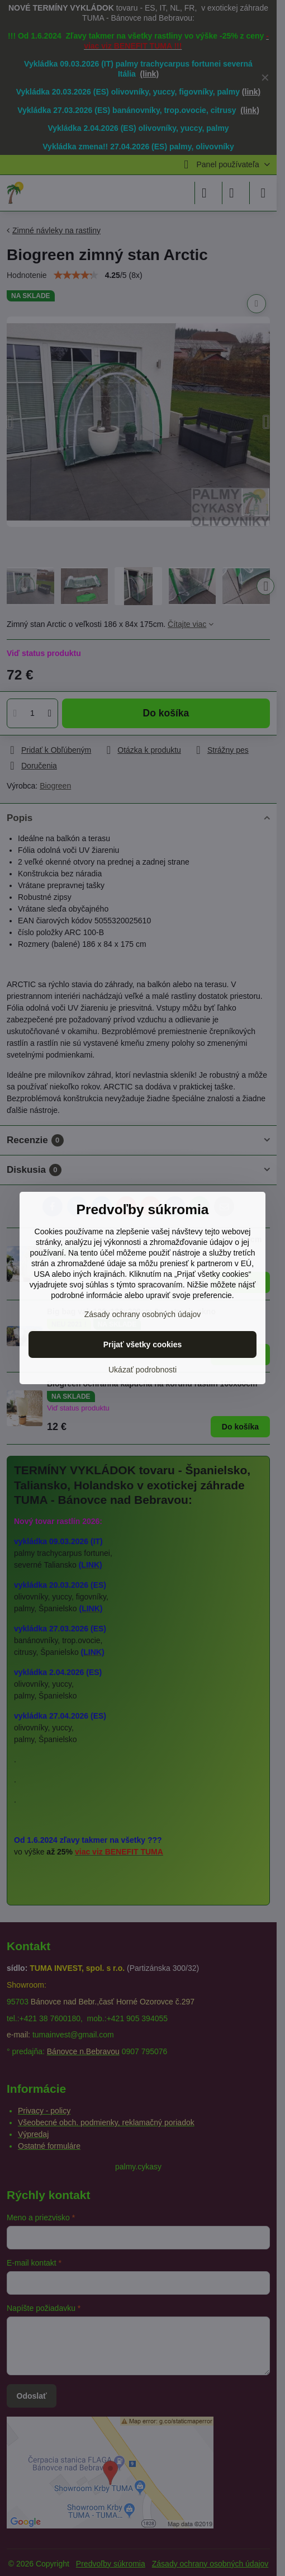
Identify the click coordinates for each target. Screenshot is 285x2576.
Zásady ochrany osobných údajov (142, 1314)
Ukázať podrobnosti (142, 1369)
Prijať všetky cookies (142, 1344)
